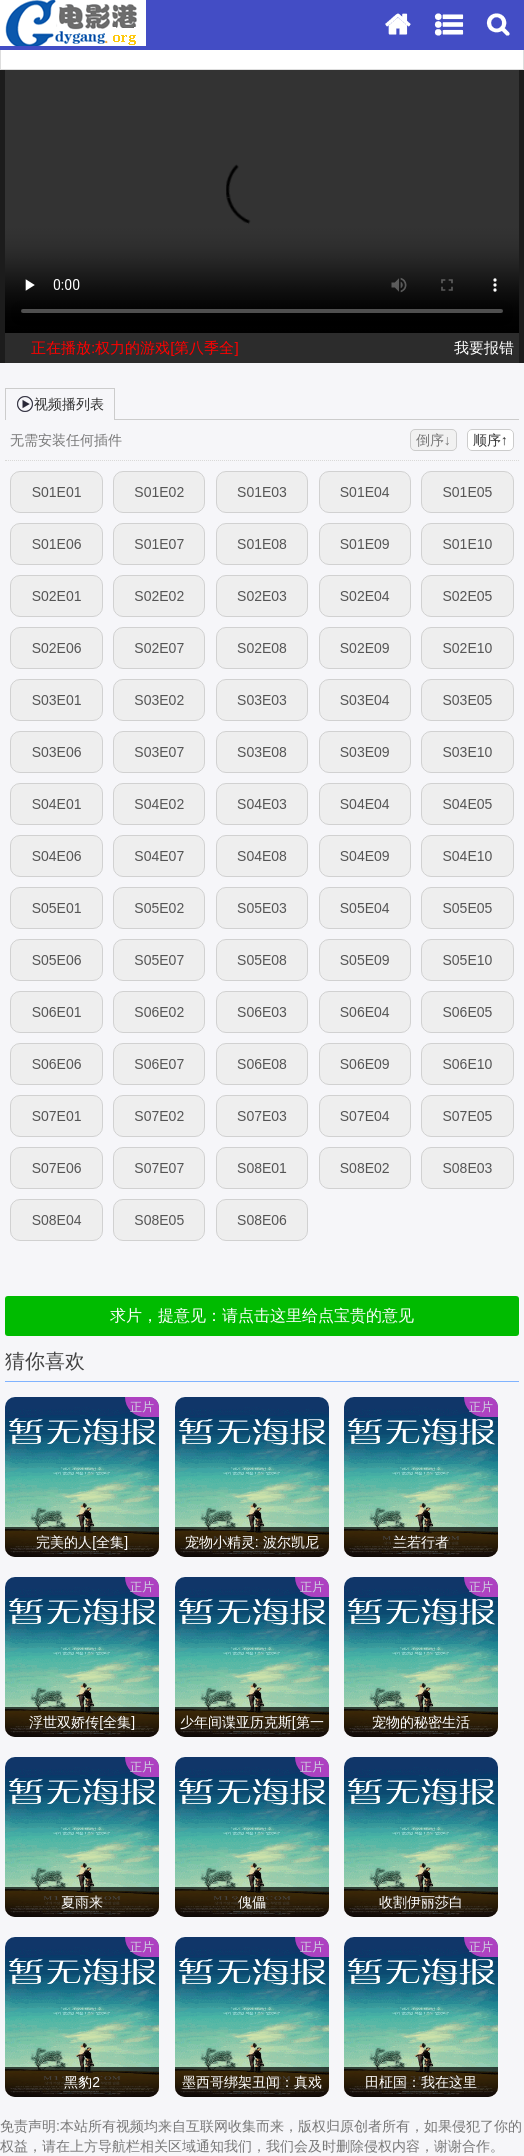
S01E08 (262, 544)
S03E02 (159, 700)
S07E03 (262, 1116)
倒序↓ (433, 440)
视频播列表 (60, 403)
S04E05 (467, 804)
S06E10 (467, 1064)
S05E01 (57, 908)
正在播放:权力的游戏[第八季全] (135, 347)
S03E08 (262, 752)
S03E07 (159, 752)
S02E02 (159, 596)
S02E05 (467, 596)
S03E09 (365, 752)
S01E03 (262, 492)
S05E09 (365, 960)
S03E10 (467, 752)
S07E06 (57, 1168)
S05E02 (159, 908)
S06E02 (159, 1012)
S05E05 (467, 908)
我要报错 (484, 347)
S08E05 (159, 1220)
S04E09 (365, 856)
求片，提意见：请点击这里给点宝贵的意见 (262, 1315)
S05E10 (467, 960)
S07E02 (159, 1116)
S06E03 (262, 1012)
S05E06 (57, 960)
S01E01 (57, 492)
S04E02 (159, 804)
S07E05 (467, 1116)
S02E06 (57, 648)
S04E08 (262, 856)
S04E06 (57, 856)
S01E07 (159, 544)
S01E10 (467, 544)
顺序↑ (490, 440)
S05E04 (365, 908)
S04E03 (262, 804)
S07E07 (159, 1168)
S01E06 (57, 544)
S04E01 (57, 804)
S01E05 (467, 492)
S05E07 (159, 960)
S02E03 (262, 596)
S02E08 (262, 648)
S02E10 (467, 648)
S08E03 (467, 1168)
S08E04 (57, 1220)
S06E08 (262, 1064)
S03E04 (365, 700)
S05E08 (262, 960)
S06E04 (365, 1012)
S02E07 (159, 648)
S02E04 (365, 596)
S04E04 (365, 804)
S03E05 (467, 700)
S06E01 (57, 1012)
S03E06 (57, 752)
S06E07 (159, 1064)
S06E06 (57, 1064)
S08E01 (262, 1168)
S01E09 (365, 544)
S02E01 (57, 596)
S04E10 (467, 856)
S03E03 (262, 700)
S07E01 (57, 1116)
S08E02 (365, 1168)
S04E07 (159, 856)
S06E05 (467, 1012)
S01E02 (159, 492)
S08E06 (262, 1220)
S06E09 (365, 1064)
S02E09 (365, 648)
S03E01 (57, 700)
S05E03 (262, 908)
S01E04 (365, 492)
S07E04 (365, 1116)
